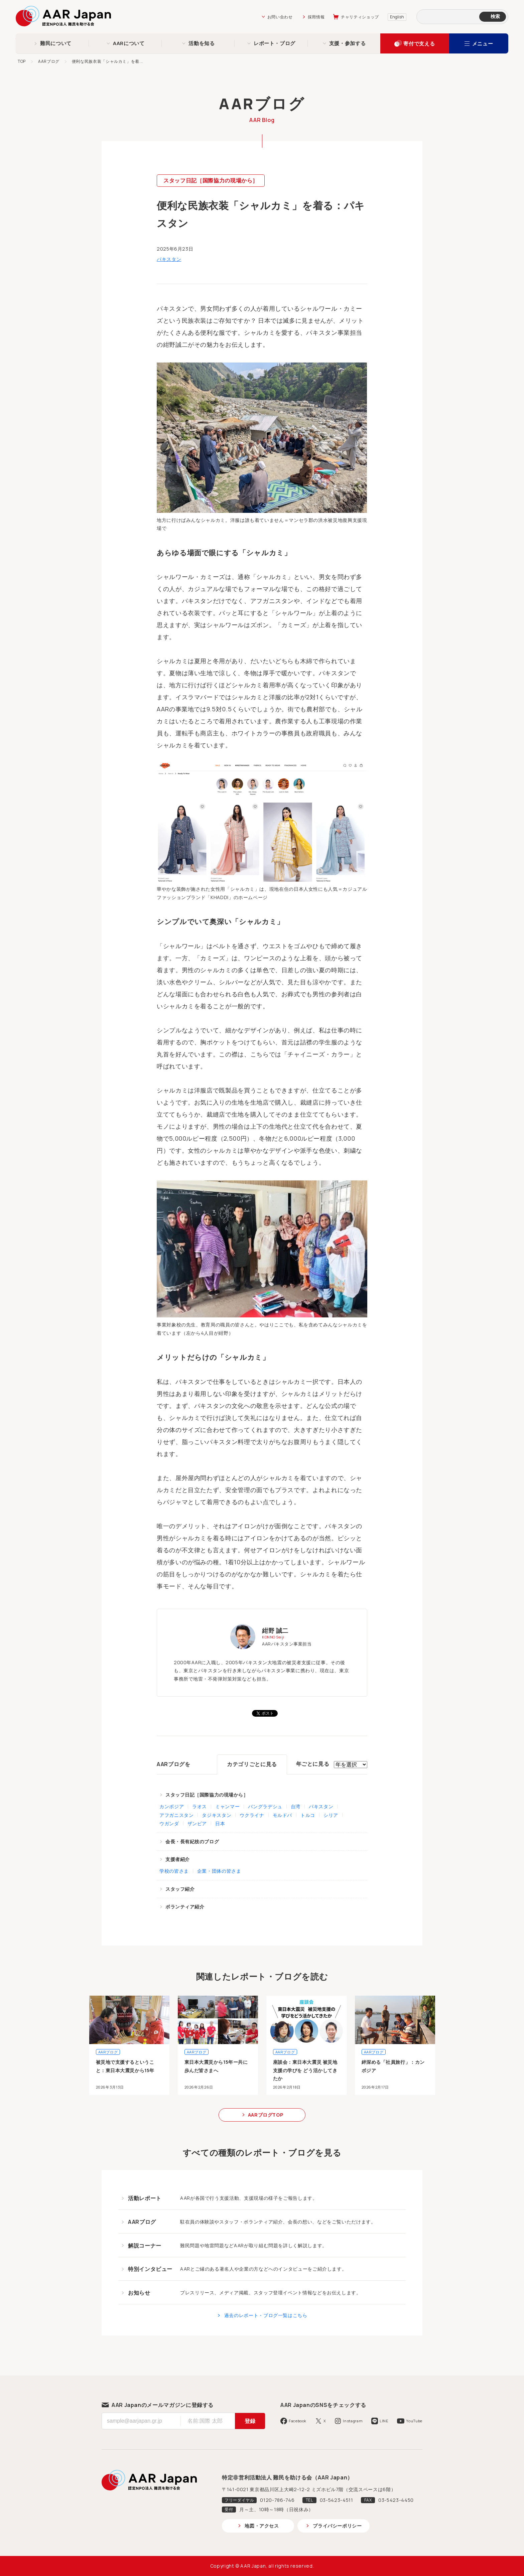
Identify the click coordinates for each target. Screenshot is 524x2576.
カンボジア (171, 1806)
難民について (56, 43)
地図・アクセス (262, 2526)
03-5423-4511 (336, 2500)
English (397, 17)
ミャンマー (227, 1806)
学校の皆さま (174, 1871)
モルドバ (282, 1815)
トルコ (307, 1815)
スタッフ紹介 (179, 1889)
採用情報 (316, 17)
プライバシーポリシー (337, 2526)
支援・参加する (347, 43)
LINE (384, 2420)
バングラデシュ (265, 1806)
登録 (250, 2421)
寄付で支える (419, 43)
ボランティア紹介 (184, 1906)
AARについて (128, 43)
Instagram (353, 2420)
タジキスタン (216, 1815)
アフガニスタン (176, 1815)
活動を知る (201, 43)
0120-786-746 (277, 2500)
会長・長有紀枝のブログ (192, 1841)
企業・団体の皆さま (219, 1871)
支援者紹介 (177, 1859)
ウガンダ (169, 1823)
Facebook (297, 2420)
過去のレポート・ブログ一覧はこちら (265, 2315)
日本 (220, 1823)
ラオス (199, 1806)
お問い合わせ (280, 17)
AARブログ (48, 61)
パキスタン (169, 259)
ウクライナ (252, 1815)
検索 (495, 16)
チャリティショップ (360, 17)
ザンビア (197, 1823)
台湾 (295, 1806)
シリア (330, 1815)
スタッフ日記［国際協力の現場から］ (210, 180)
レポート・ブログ (274, 43)
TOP (22, 61)
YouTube (414, 2420)
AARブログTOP (265, 2115)
